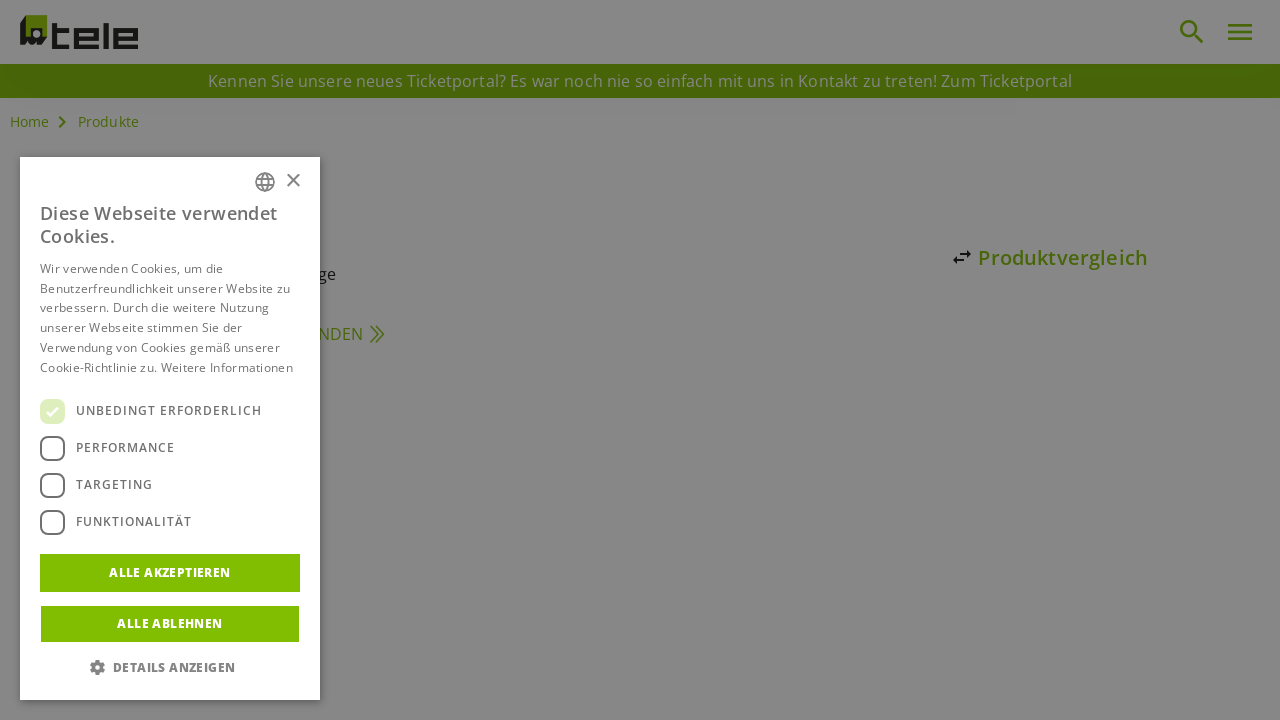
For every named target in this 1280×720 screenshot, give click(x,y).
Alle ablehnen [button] (169, 623)
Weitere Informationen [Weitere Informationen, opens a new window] (227, 367)
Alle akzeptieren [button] (169, 572)
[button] (170, 668)
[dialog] (640, 360)
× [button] (292, 181)
